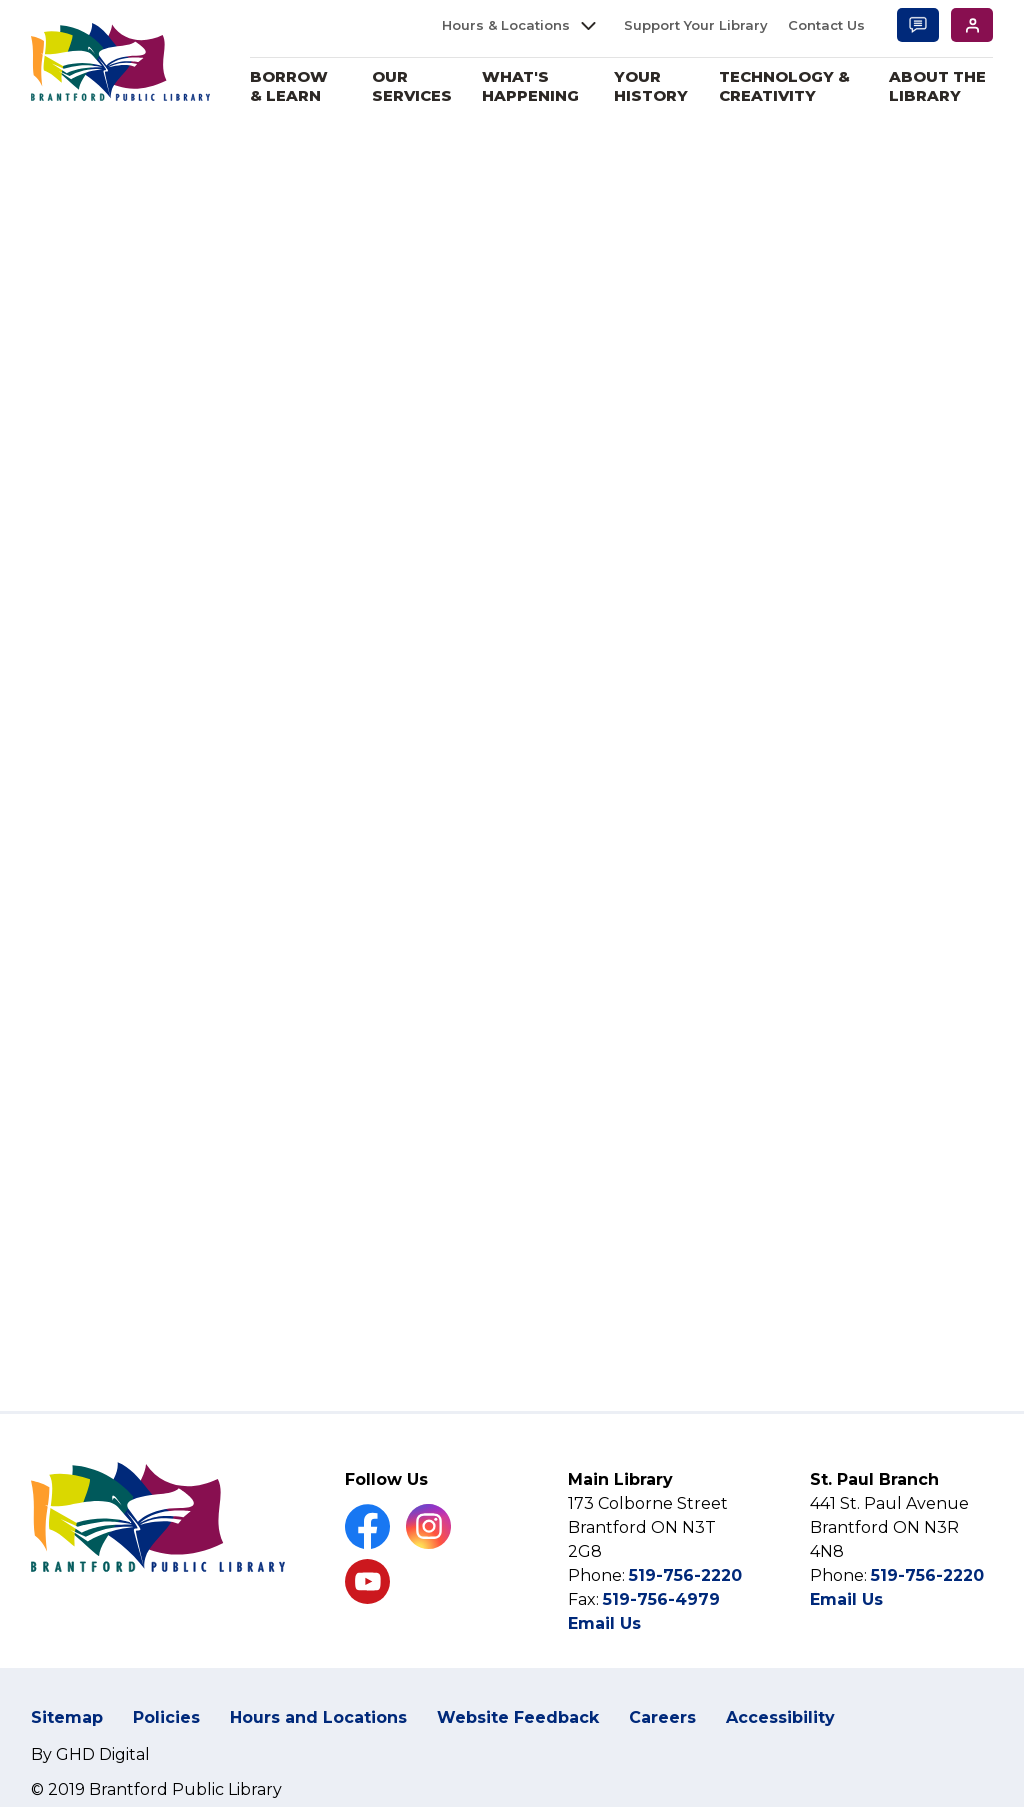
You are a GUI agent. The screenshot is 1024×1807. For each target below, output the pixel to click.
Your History (651, 86)
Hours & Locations (506, 25)
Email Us (604, 1623)
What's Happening (531, 86)
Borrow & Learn (290, 86)
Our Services (413, 86)
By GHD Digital (90, 1754)
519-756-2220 (685, 1575)
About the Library (937, 86)
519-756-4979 (661, 1599)
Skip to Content (0, 0)
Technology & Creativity (784, 86)
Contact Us (826, 25)
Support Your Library (696, 25)
